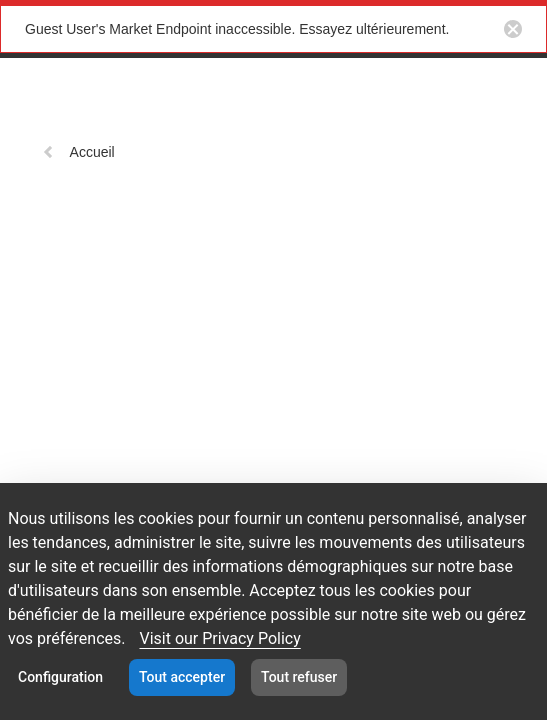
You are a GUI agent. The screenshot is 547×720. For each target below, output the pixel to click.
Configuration (60, 677)
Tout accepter (182, 677)
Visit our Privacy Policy (219, 638)
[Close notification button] (513, 29)
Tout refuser (299, 677)
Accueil (78, 152)
